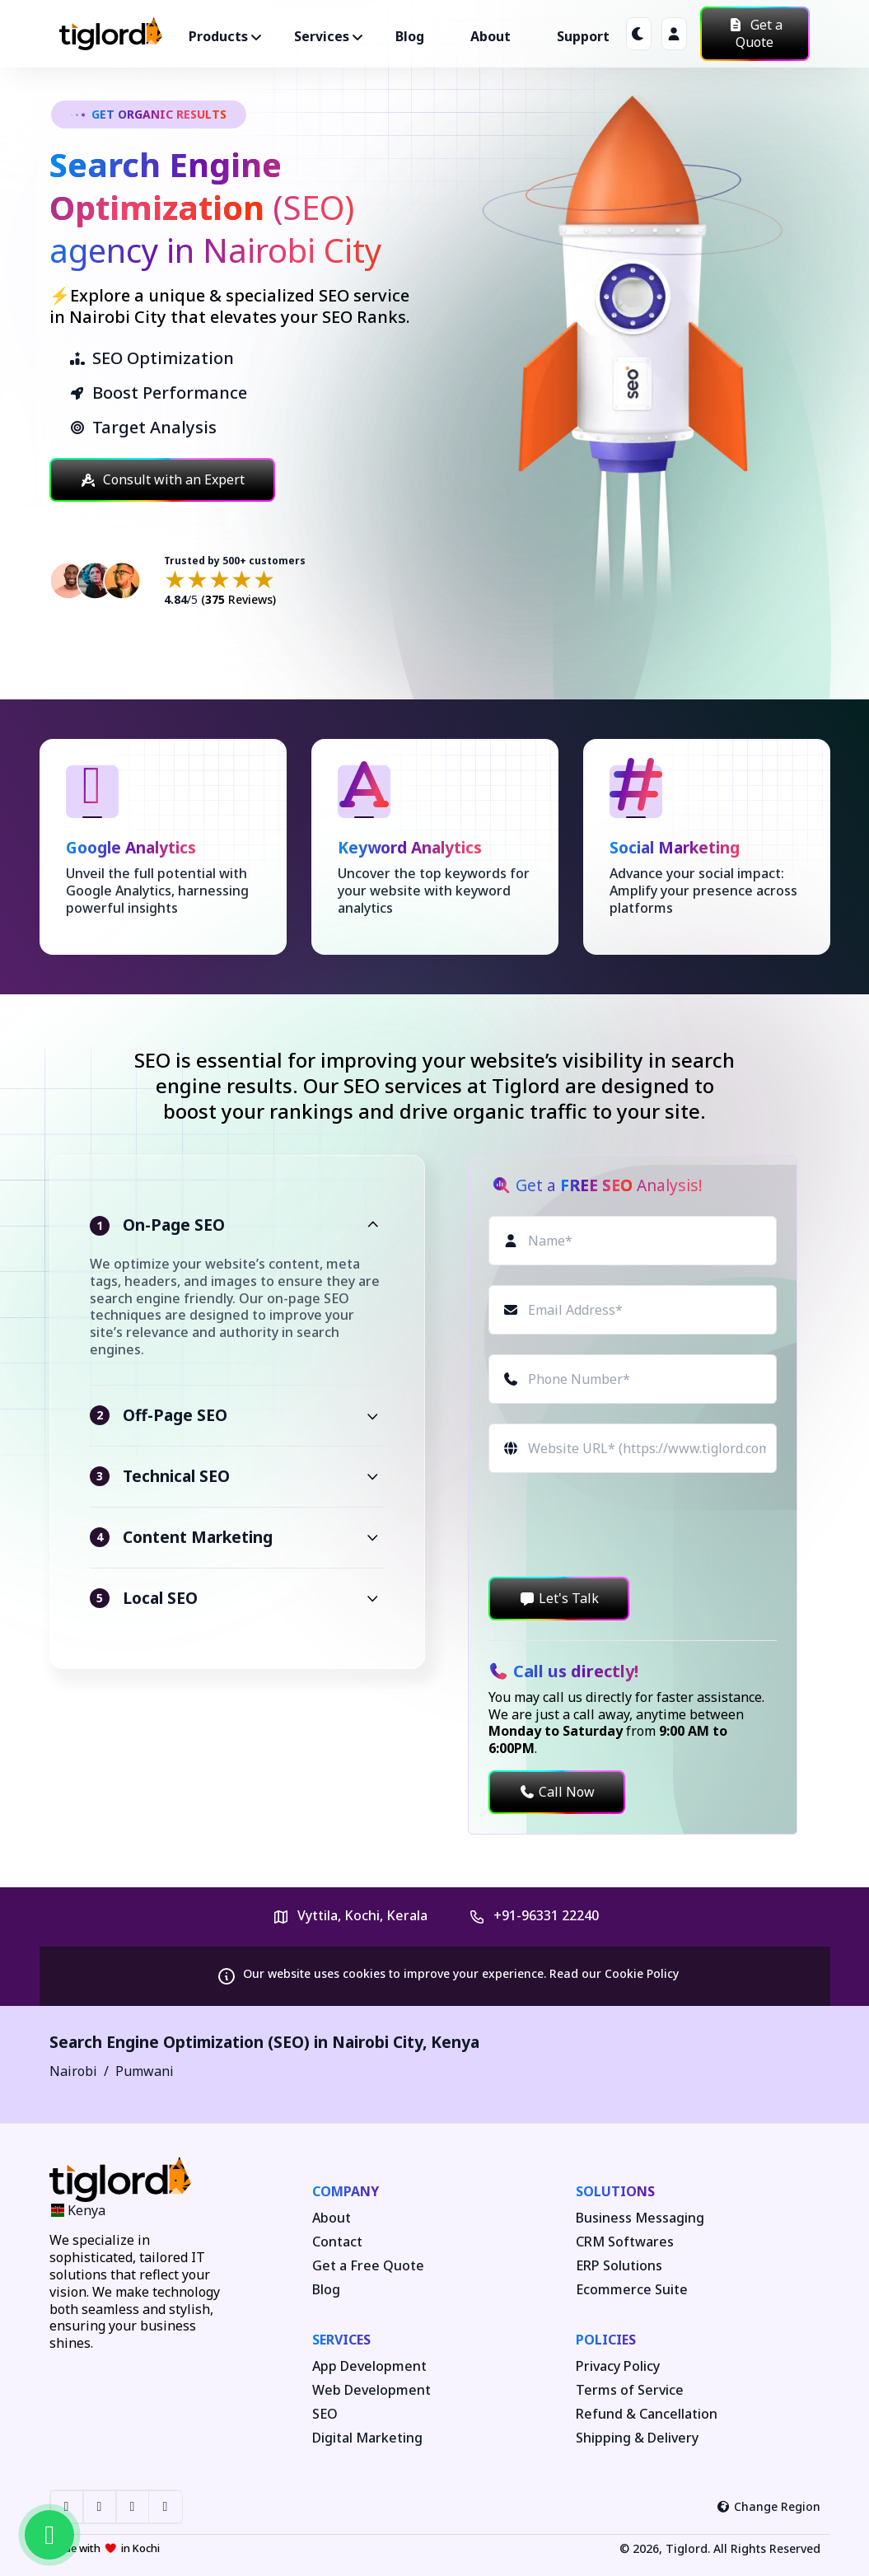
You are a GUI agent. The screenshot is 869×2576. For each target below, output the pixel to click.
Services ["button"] (321, 36)
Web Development (371, 2390)
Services (341, 2340)
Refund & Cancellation (646, 2414)
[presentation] (613, 1525)
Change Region (768, 2506)
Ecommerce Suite (632, 2289)
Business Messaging (640, 2218)
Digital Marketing (367, 2438)
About (490, 36)
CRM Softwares (625, 2242)
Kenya (455, 2042)
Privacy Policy (618, 2366)
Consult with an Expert (162, 479)
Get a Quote (755, 33)
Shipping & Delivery (637, 2438)
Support (583, 36)
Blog (409, 36)
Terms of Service (630, 2390)
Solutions (615, 2191)
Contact (337, 2242)
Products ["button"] (218, 36)
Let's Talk (559, 1598)
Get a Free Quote (368, 2265)
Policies (606, 2340)
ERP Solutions (619, 2265)
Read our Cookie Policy (614, 1973)
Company (345, 2191)
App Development (369, 2366)
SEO (325, 2414)
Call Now (557, 1792)
